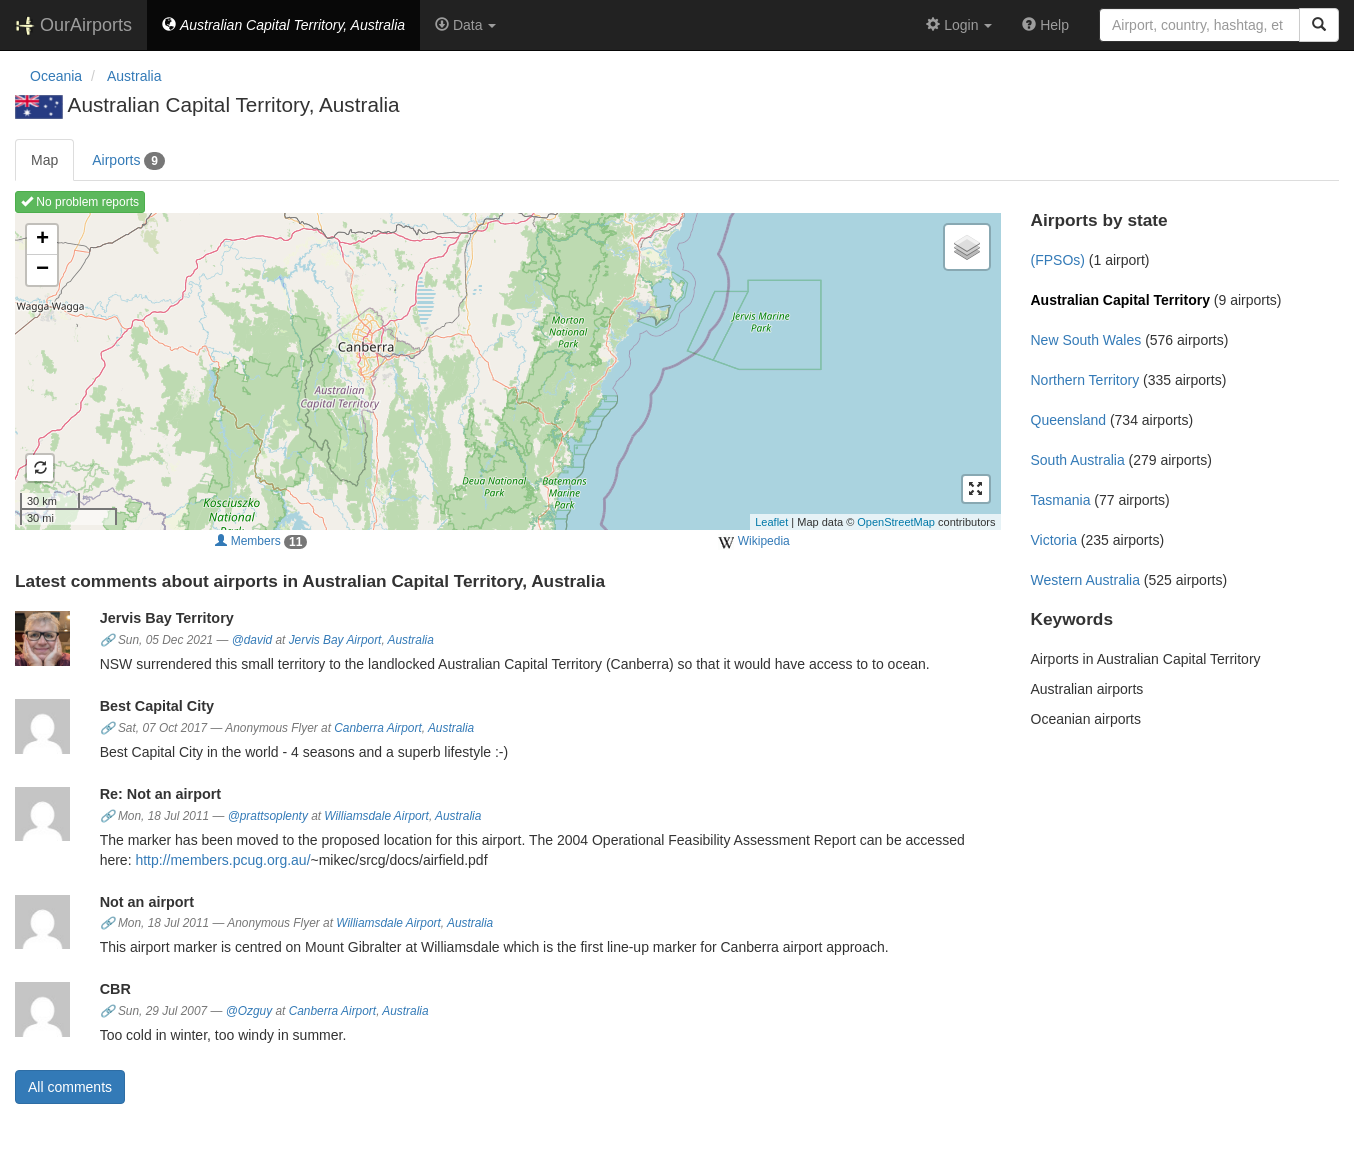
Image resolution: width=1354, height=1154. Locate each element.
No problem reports (80, 202)
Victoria (1054, 540)
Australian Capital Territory (1120, 300)
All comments (70, 1087)
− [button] (42, 270)
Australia (411, 640)
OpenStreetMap (896, 522)
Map (44, 160)
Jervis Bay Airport (335, 640)
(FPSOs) (1058, 260)
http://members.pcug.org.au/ (222, 860)
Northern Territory (1085, 380)
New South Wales (1086, 340)
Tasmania (1061, 500)
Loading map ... (505, 371)
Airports (128, 161)
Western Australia (1085, 580)
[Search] (1319, 25)
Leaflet (771, 522)
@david (252, 640)
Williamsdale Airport (376, 816)
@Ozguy (249, 1011)
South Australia (1078, 460)
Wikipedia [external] (753, 542)
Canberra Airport (377, 728)
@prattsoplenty (268, 816)
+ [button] (42, 240)
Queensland (1069, 420)
